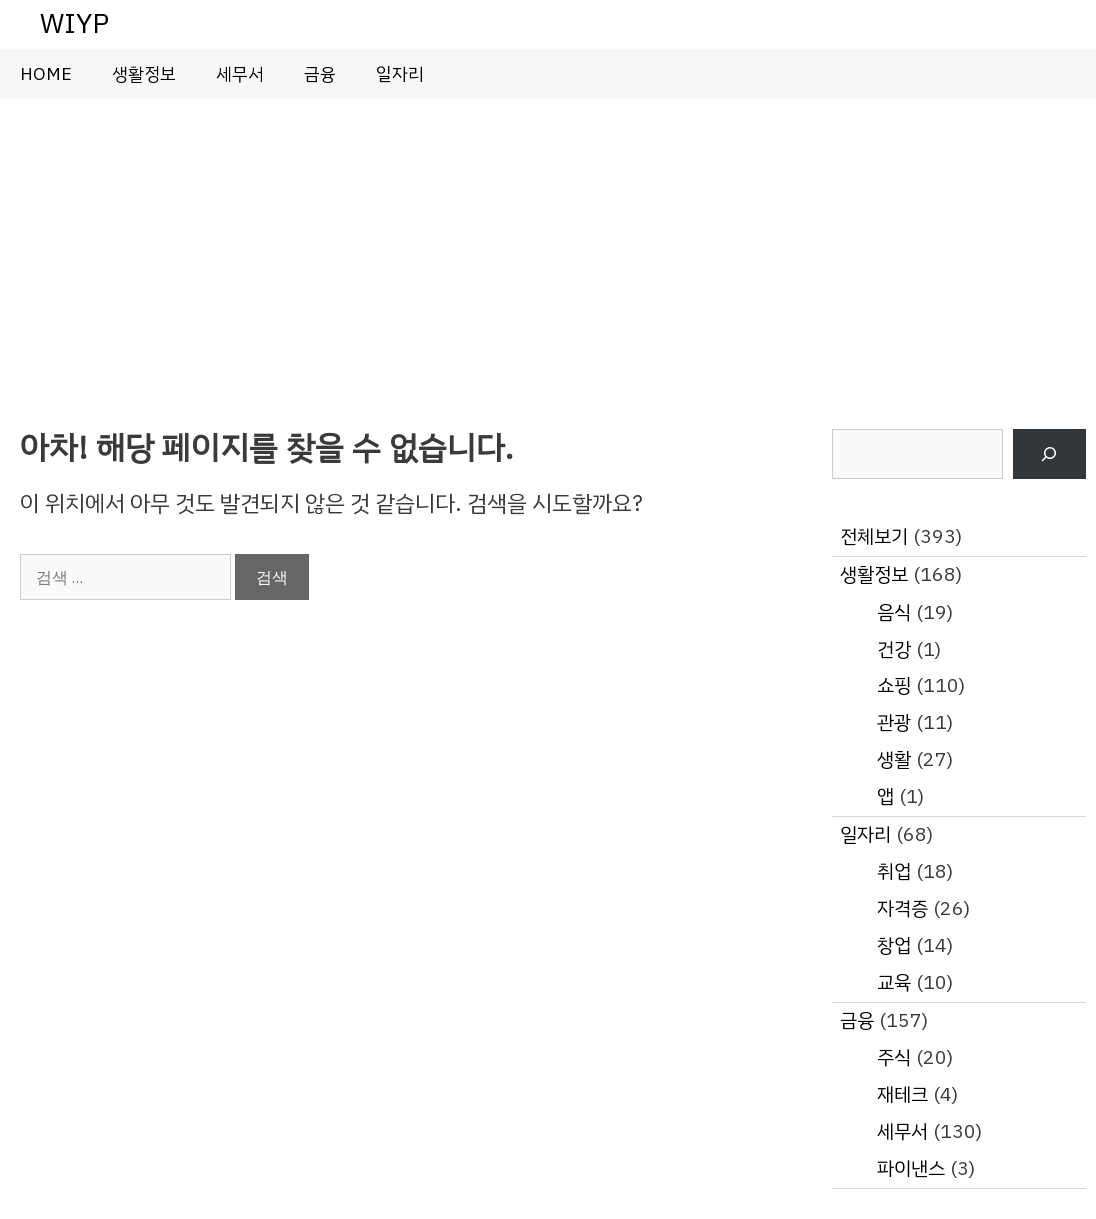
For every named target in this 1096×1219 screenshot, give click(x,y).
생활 (894, 759)
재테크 (902, 1094)
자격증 (902, 908)
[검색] (1049, 454)
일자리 (400, 74)
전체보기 (874, 536)
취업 (894, 871)
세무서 (240, 74)
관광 (894, 722)
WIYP (74, 23)
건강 (894, 649)
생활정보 (144, 74)
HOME (46, 74)
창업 (894, 945)
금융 (320, 74)
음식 (894, 612)
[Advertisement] (548, 249)
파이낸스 (911, 1168)
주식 (894, 1057)
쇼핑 (894, 685)
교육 (894, 982)
